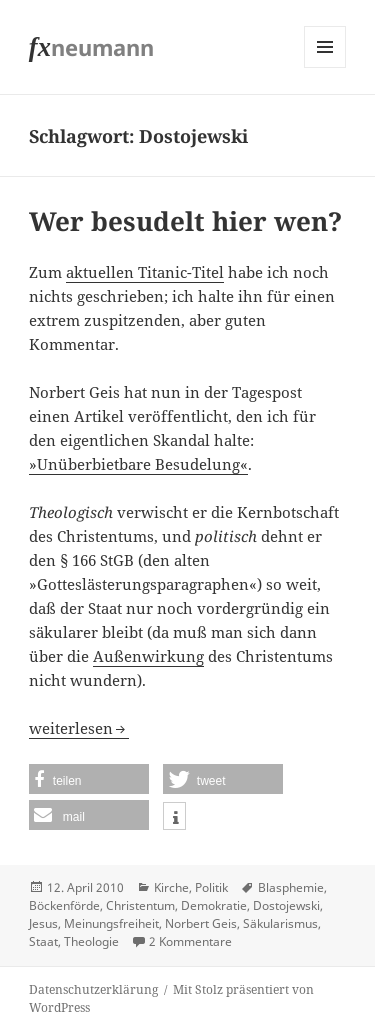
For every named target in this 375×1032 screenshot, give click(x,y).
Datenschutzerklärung (93, 989)
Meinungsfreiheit (111, 923)
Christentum (140, 905)
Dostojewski (286, 905)
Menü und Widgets (325, 67)
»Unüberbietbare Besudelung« (138, 464)
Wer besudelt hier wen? (185, 221)
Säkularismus (280, 923)
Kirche (171, 887)
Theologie (91, 941)
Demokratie (214, 905)
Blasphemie (291, 887)
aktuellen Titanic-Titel (145, 272)
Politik (211, 887)
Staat (43, 941)
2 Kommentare (190, 941)
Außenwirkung (148, 656)
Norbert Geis (201, 923)
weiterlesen (79, 728)
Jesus (43, 923)
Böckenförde (64, 905)
